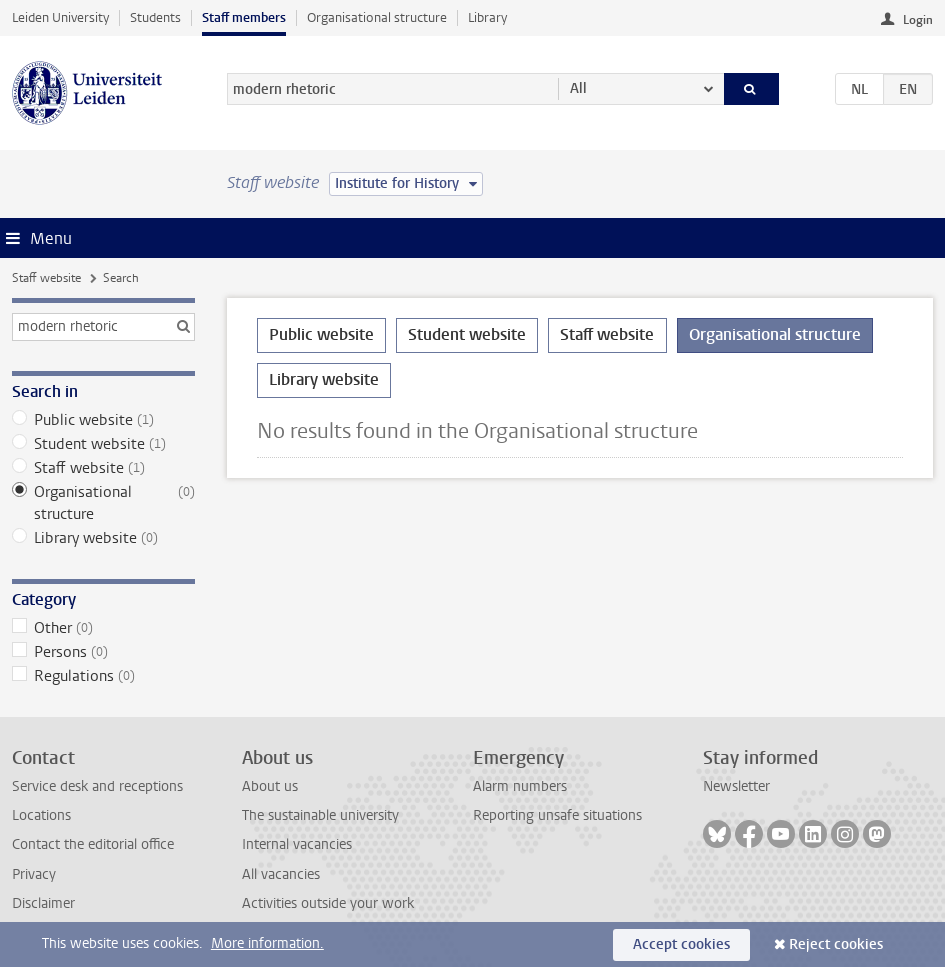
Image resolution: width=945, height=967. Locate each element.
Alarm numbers (520, 786)
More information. (267, 943)
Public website (103, 420)
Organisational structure (377, 17)
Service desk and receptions (97, 786)
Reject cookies (836, 944)
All (578, 88)
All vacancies (281, 874)
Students (155, 17)
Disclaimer (43, 903)
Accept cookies (681, 944)
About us (270, 786)
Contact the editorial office (93, 844)
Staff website (46, 278)
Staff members (244, 17)
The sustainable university (320, 815)
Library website (103, 538)
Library (487, 17)
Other (103, 628)
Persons (103, 652)
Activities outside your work (328, 903)
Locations (41, 815)
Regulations (103, 676)
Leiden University (60, 17)
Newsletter (736, 786)
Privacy (34, 874)
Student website (103, 444)
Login (918, 20)
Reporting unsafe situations (557, 815)
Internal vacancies (297, 844)
